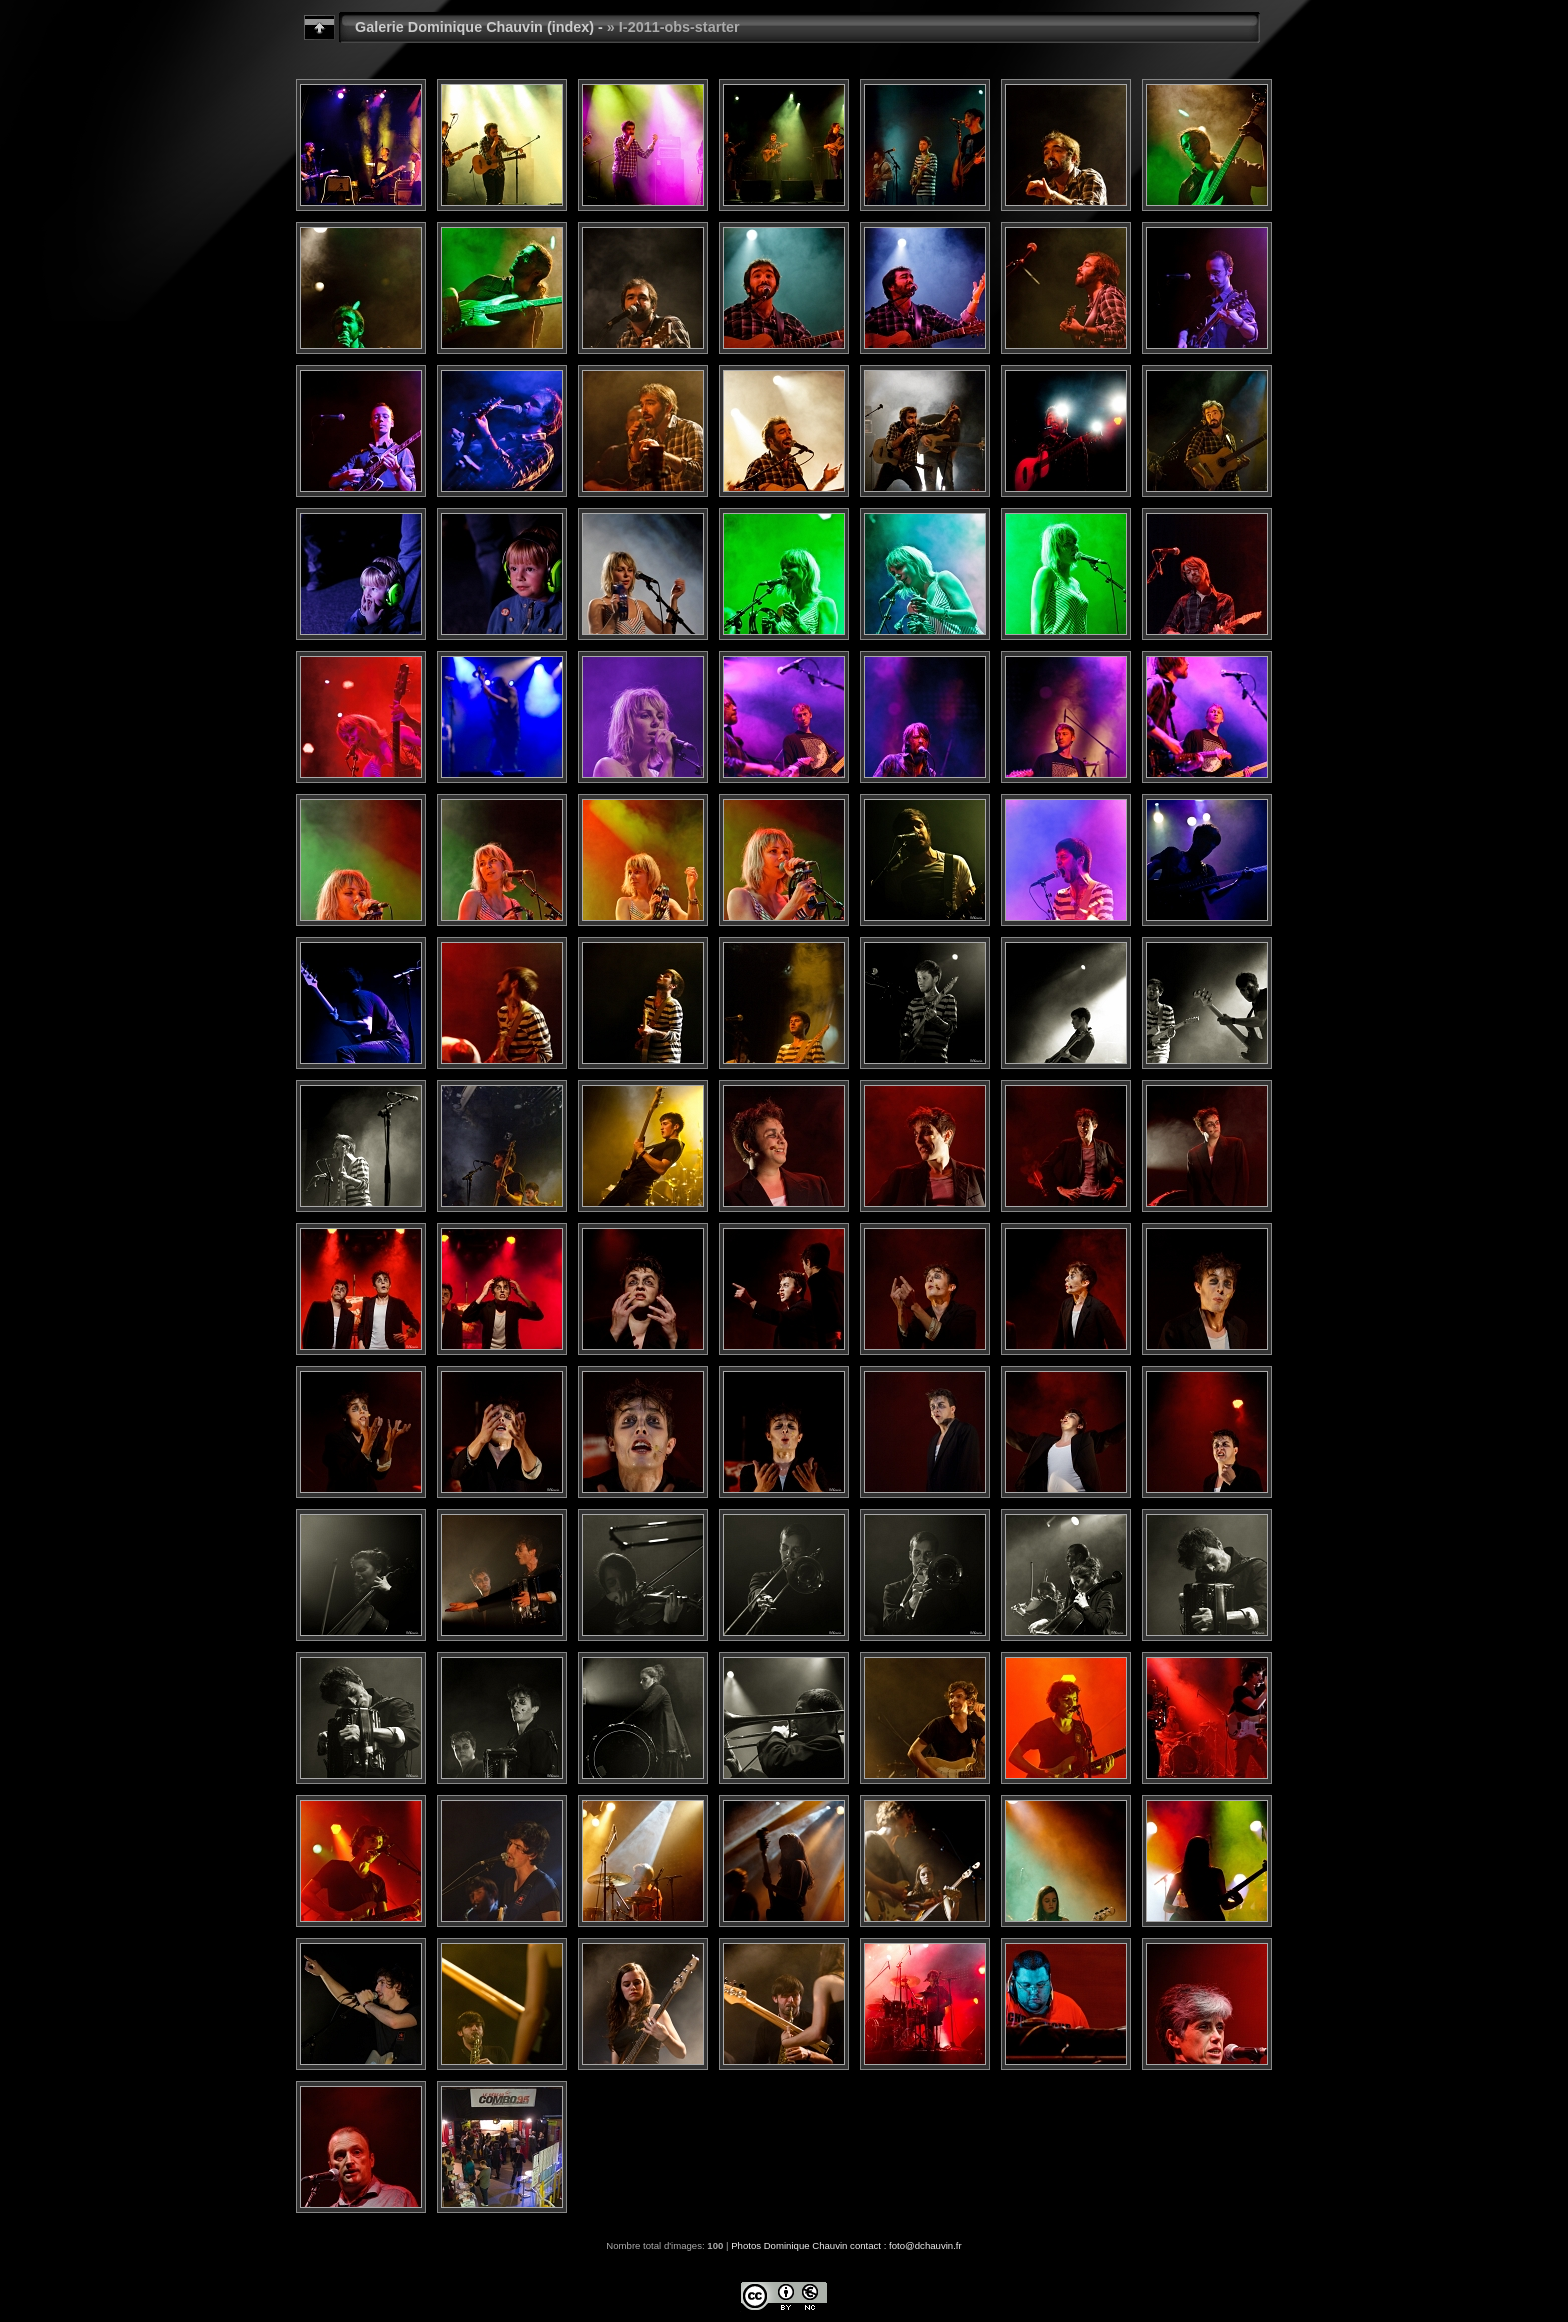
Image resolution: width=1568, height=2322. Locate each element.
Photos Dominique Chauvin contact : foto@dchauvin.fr (846, 2245)
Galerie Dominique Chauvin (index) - (479, 27)
